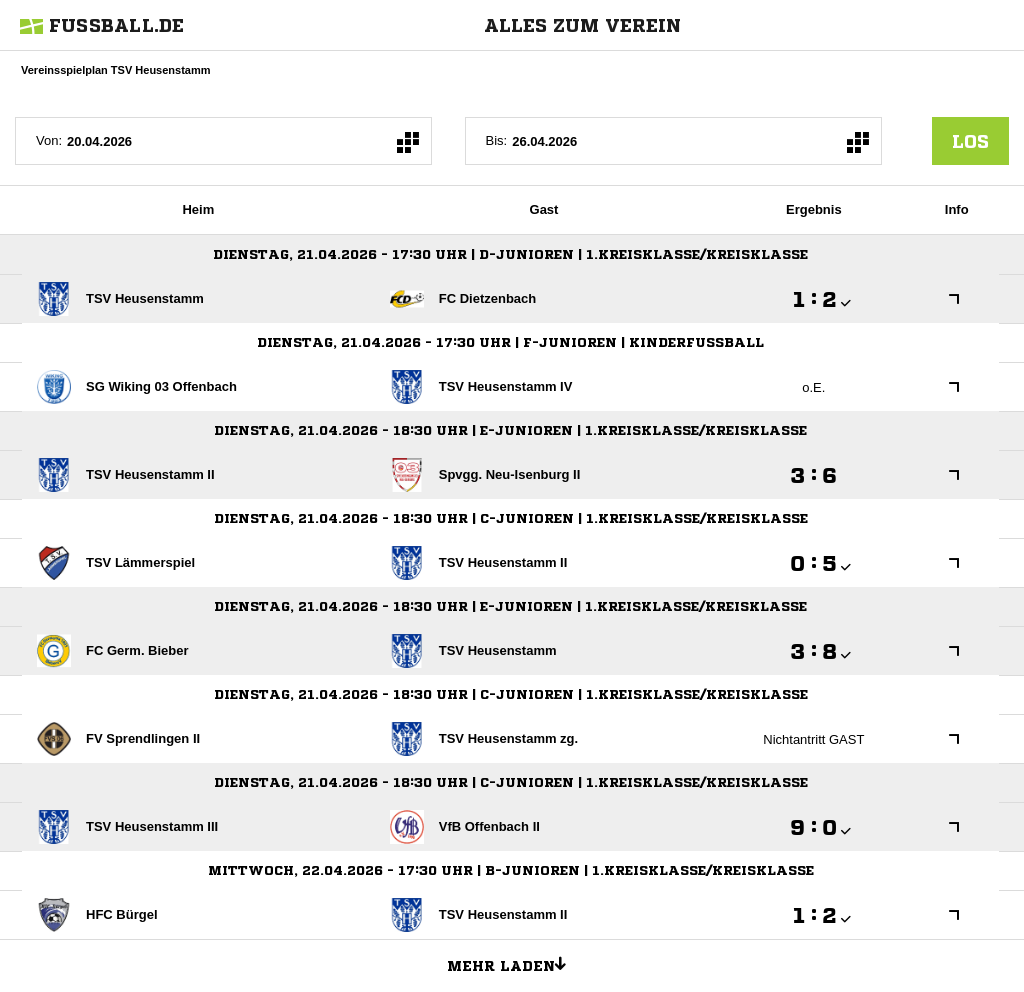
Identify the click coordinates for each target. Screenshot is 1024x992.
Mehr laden (514, 963)
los (970, 141)
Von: (49, 140)
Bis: (497, 140)
